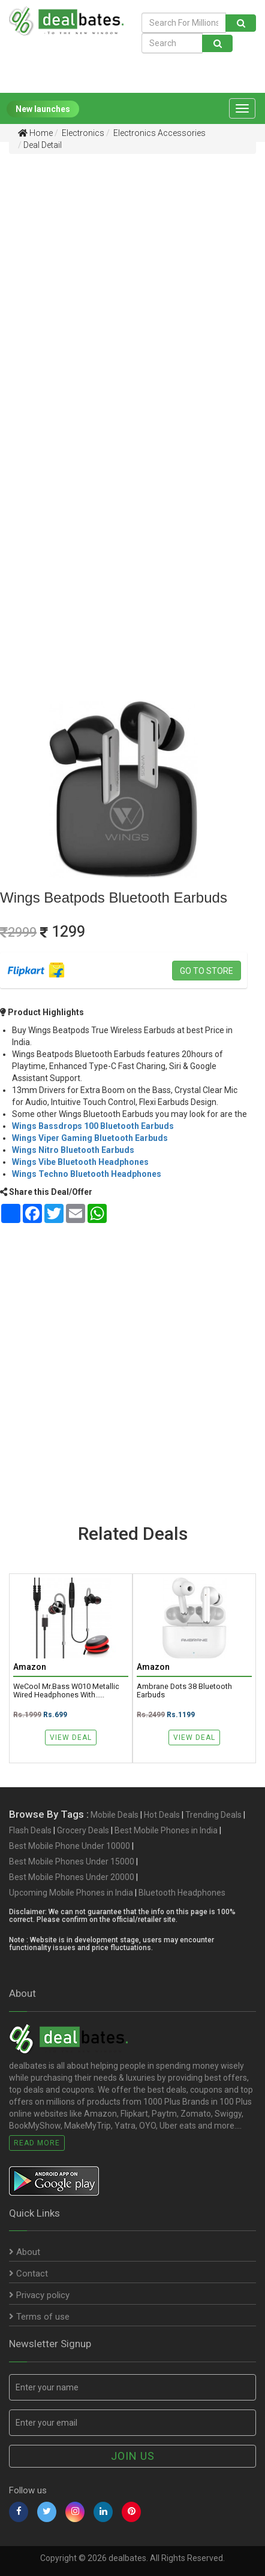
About (24, 2252)
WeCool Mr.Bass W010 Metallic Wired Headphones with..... (66, 1691)
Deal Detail (42, 145)
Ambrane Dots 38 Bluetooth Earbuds (184, 1691)
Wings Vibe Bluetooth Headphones (80, 1162)
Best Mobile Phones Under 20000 (71, 1877)
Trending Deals (213, 1815)
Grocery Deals (83, 1830)
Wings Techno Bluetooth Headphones (86, 1174)
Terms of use (39, 2317)
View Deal (71, 1737)
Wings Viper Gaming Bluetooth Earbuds (90, 1138)
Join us (133, 2456)
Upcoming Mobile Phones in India (71, 1892)
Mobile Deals (114, 1815)
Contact (28, 2274)
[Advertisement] (132, 292)
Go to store (206, 971)
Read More (37, 2143)
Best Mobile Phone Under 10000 (69, 1846)
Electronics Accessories (159, 133)
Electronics (82, 133)
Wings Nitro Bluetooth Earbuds (73, 1150)
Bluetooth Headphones (181, 1892)
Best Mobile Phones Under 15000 (71, 1861)
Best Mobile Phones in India (166, 1830)
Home (35, 133)
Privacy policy (39, 2295)
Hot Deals (162, 1815)
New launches (43, 109)
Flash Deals (30, 1830)
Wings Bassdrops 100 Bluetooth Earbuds (93, 1126)
